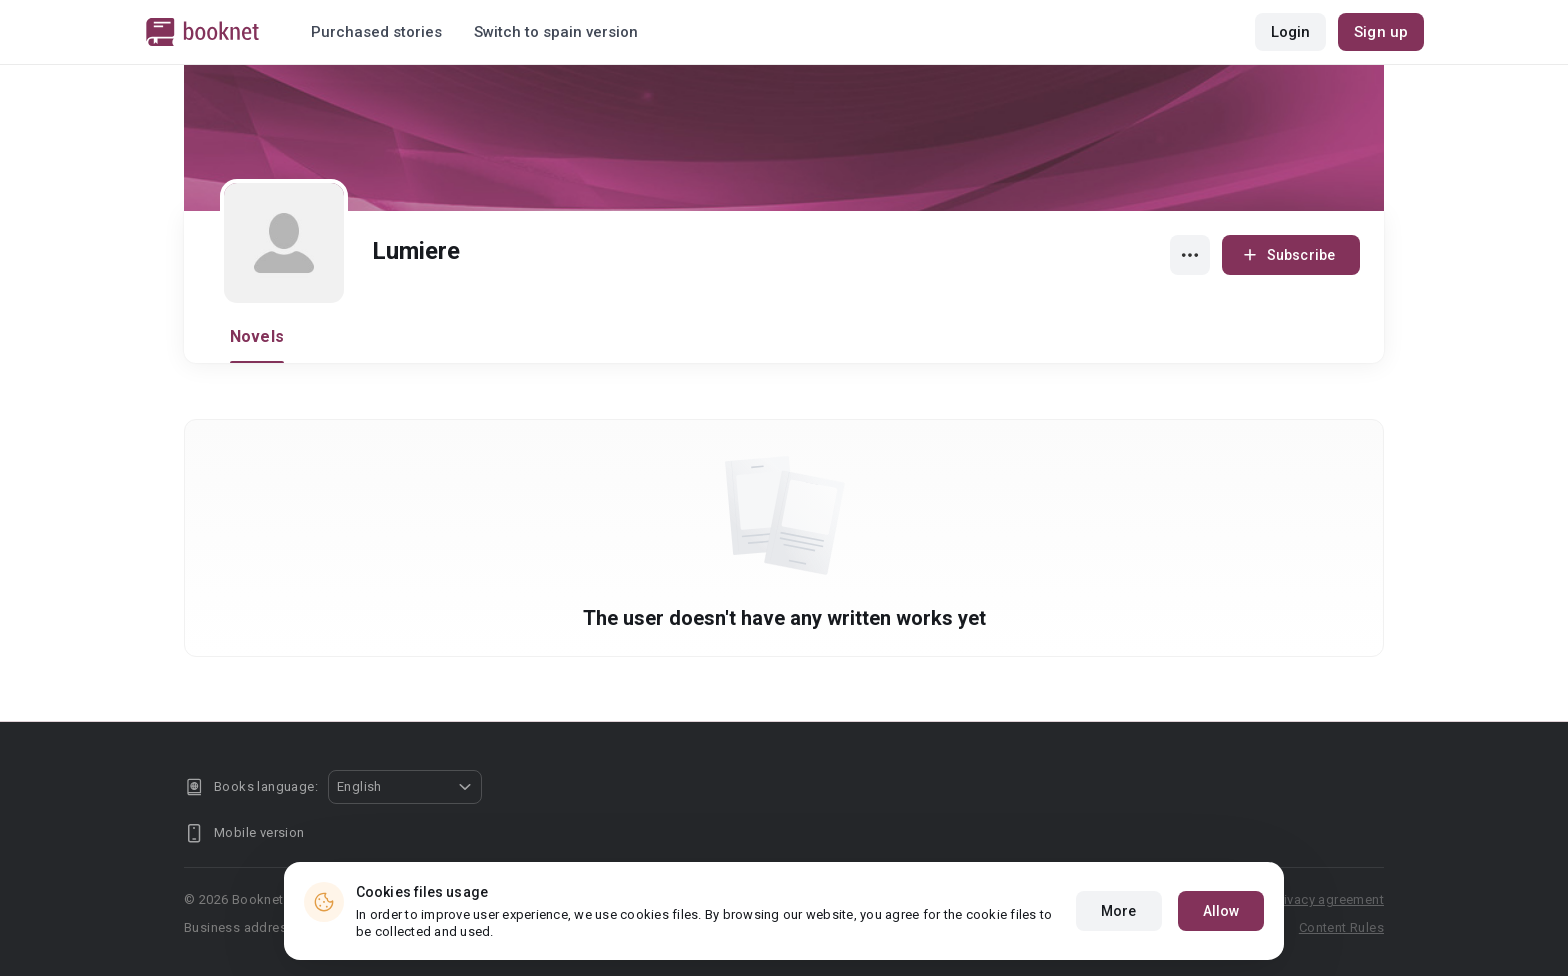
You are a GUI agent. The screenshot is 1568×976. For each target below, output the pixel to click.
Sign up (1381, 32)
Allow (1221, 911)
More (1118, 911)
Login (1291, 32)
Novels (257, 336)
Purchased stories (376, 32)
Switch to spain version (556, 32)
